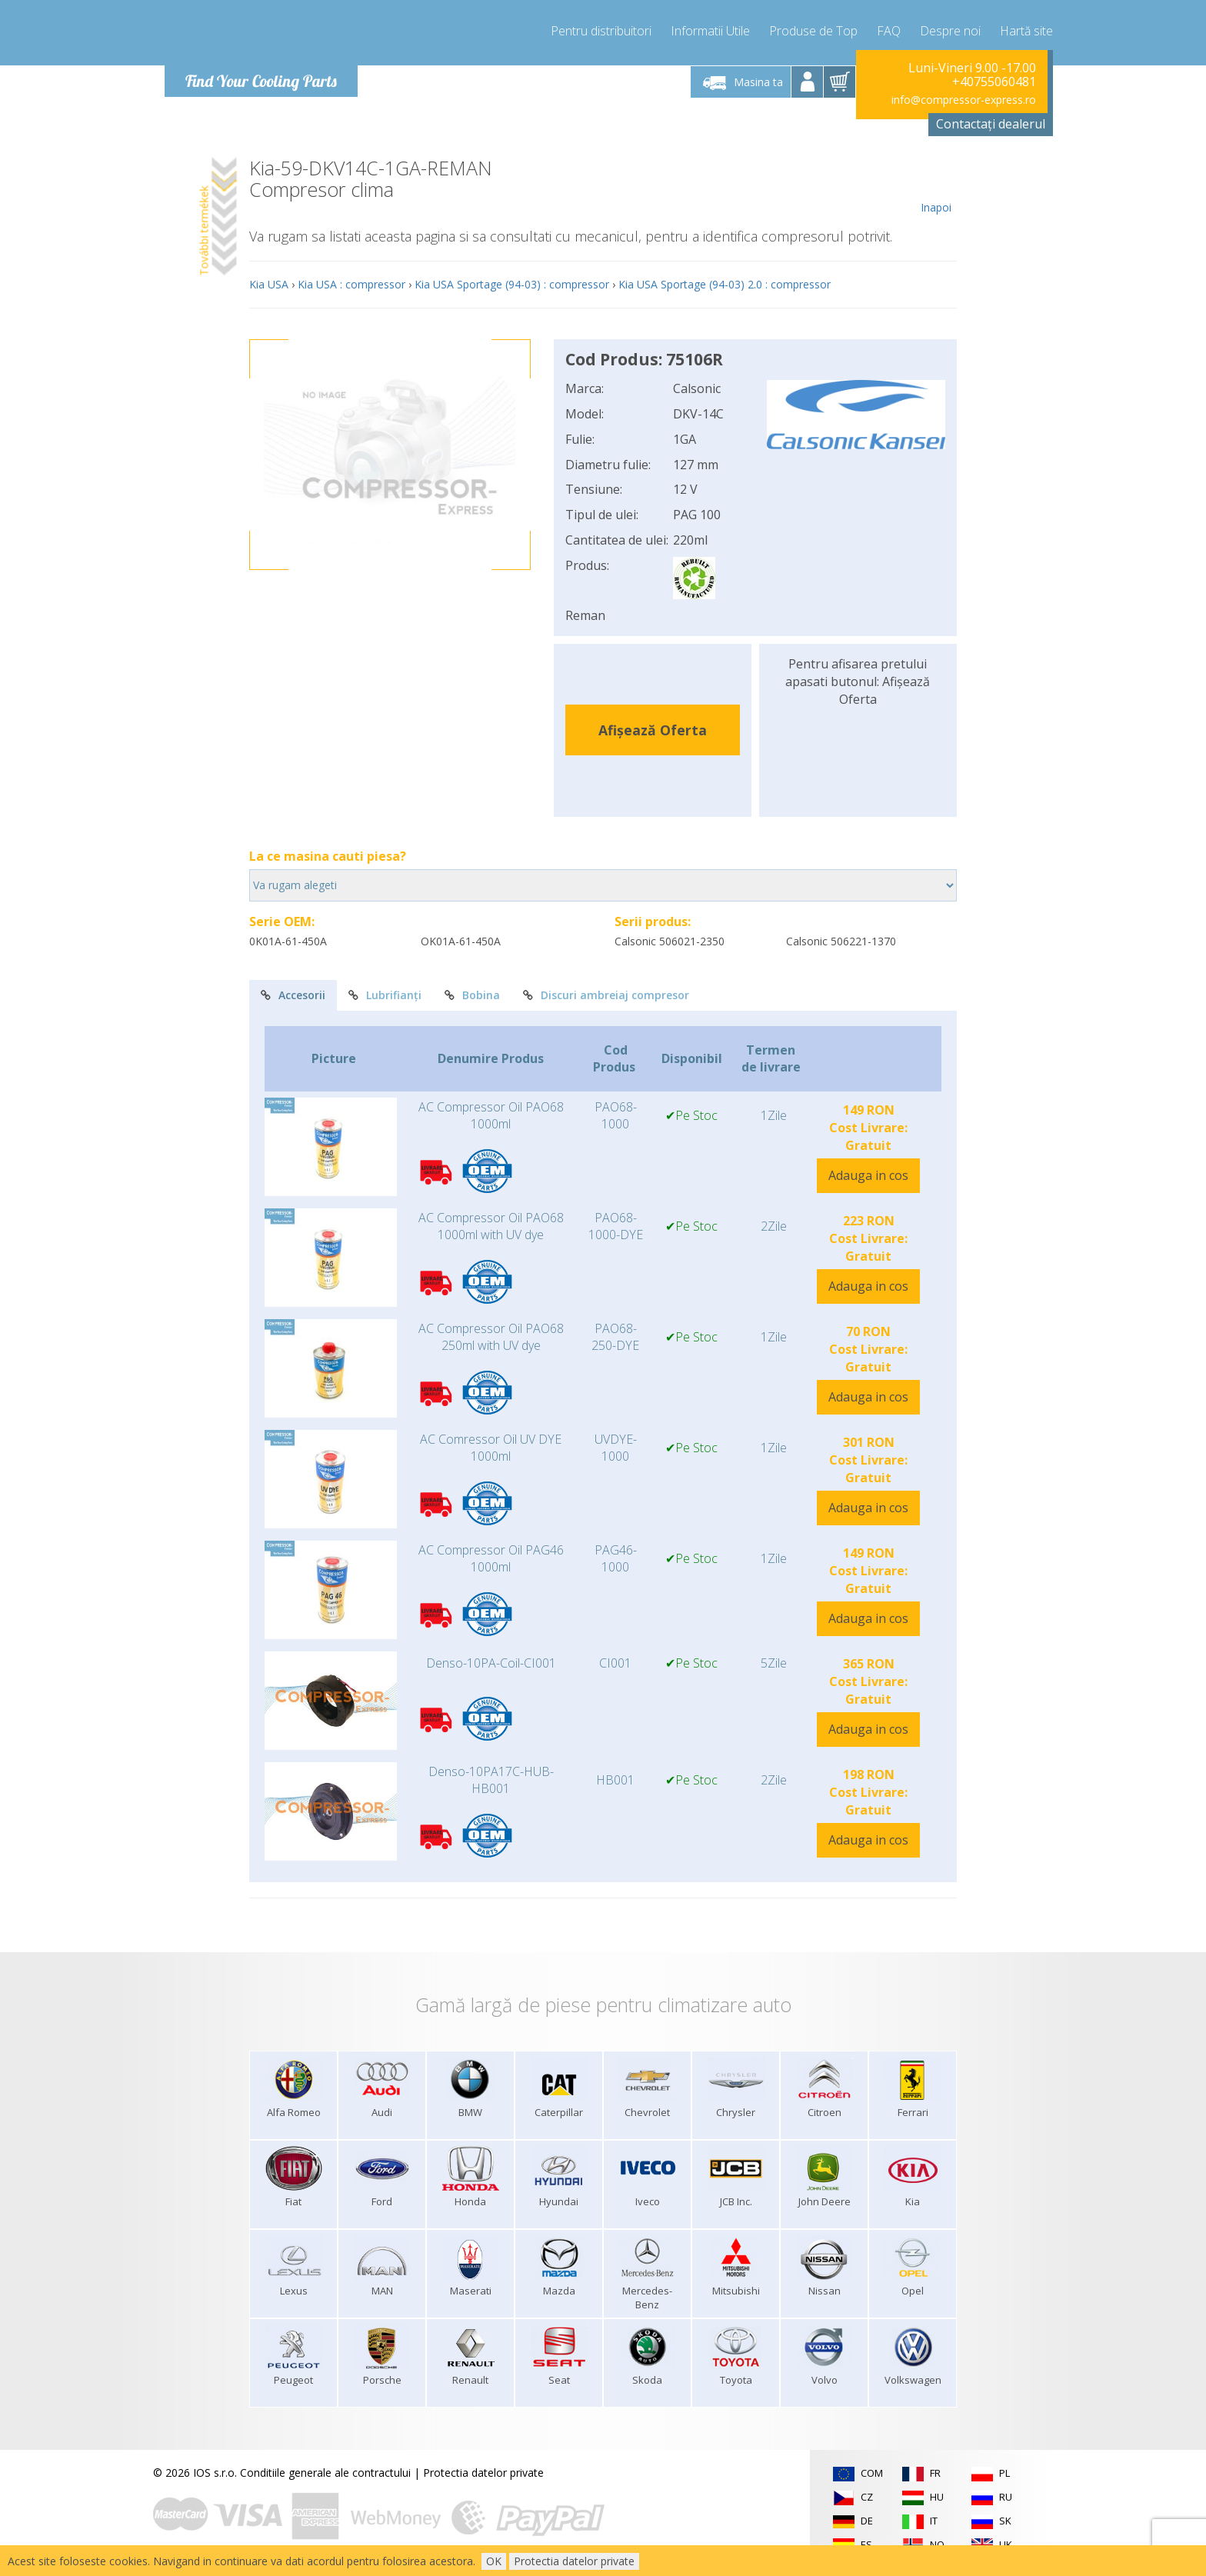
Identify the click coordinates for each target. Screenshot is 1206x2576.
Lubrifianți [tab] (384, 995)
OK (493, 2561)
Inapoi (935, 186)
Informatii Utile (710, 30)
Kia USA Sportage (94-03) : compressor (512, 284)
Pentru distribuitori (601, 30)
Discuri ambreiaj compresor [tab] (606, 995)
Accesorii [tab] (293, 995)
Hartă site (1026, 30)
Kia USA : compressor (351, 284)
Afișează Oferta (652, 730)
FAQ (889, 30)
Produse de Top (813, 30)
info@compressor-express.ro (963, 99)
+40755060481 (994, 81)
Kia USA (268, 284)
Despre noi (950, 30)
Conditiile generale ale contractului (325, 2472)
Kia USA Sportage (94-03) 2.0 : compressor (724, 284)
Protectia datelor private (483, 2472)
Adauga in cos (868, 1175)
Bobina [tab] (472, 995)
